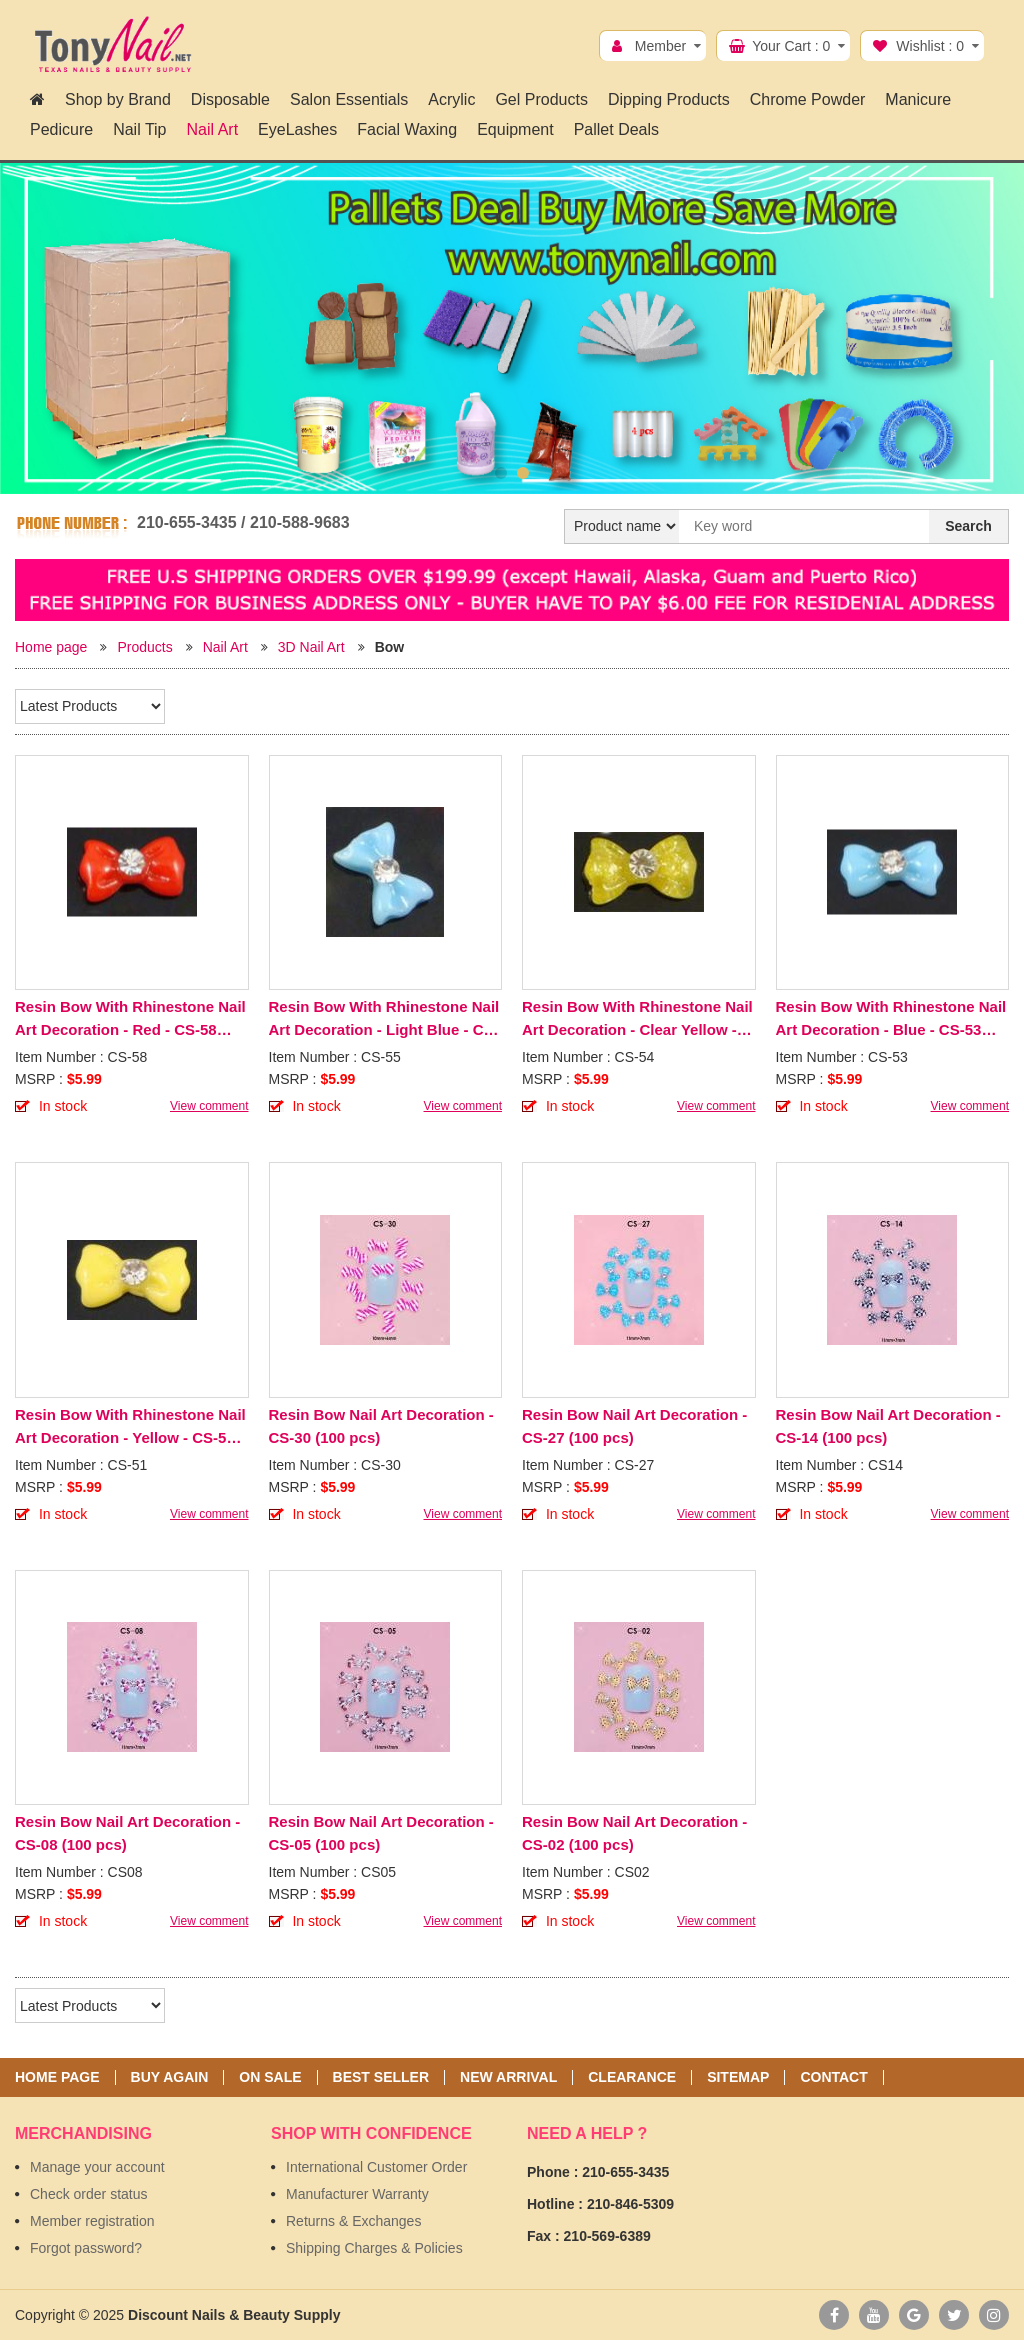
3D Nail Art (311, 647)
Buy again (170, 2077)
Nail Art (225, 647)
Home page (51, 647)
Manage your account (97, 2167)
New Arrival (508, 2077)
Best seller (381, 2077)
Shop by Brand (118, 99)
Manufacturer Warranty (357, 2194)
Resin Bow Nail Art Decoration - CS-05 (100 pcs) (381, 1833)
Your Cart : (791, 46)
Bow (390, 647)
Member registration (92, 2221)
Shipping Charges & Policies (374, 2248)
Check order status (89, 2194)
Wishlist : (930, 46)
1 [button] (501, 473)
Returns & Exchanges (353, 2221)
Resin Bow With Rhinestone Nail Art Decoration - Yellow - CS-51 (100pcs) (130, 1427)
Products (144, 647)
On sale (270, 2077)
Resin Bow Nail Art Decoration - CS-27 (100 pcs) (634, 1426)
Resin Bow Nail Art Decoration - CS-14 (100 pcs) (888, 1426)
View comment (209, 1106)
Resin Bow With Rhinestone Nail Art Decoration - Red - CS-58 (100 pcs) (130, 1019)
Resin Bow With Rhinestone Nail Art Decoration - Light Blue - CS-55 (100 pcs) (384, 1019)
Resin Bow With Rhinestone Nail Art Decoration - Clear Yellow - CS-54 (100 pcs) (637, 1019)
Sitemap (738, 2077)
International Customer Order (376, 2167)
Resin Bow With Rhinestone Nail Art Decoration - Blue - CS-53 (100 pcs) (891, 1019)
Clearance (632, 2077)
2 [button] (523, 473)
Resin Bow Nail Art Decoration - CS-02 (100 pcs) (634, 1833)
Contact (833, 2077)
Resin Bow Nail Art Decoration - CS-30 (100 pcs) (381, 1426)
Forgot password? (86, 2248)
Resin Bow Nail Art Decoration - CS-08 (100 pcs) (127, 1833)
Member (660, 46)
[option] (512, 313)
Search (968, 526)
